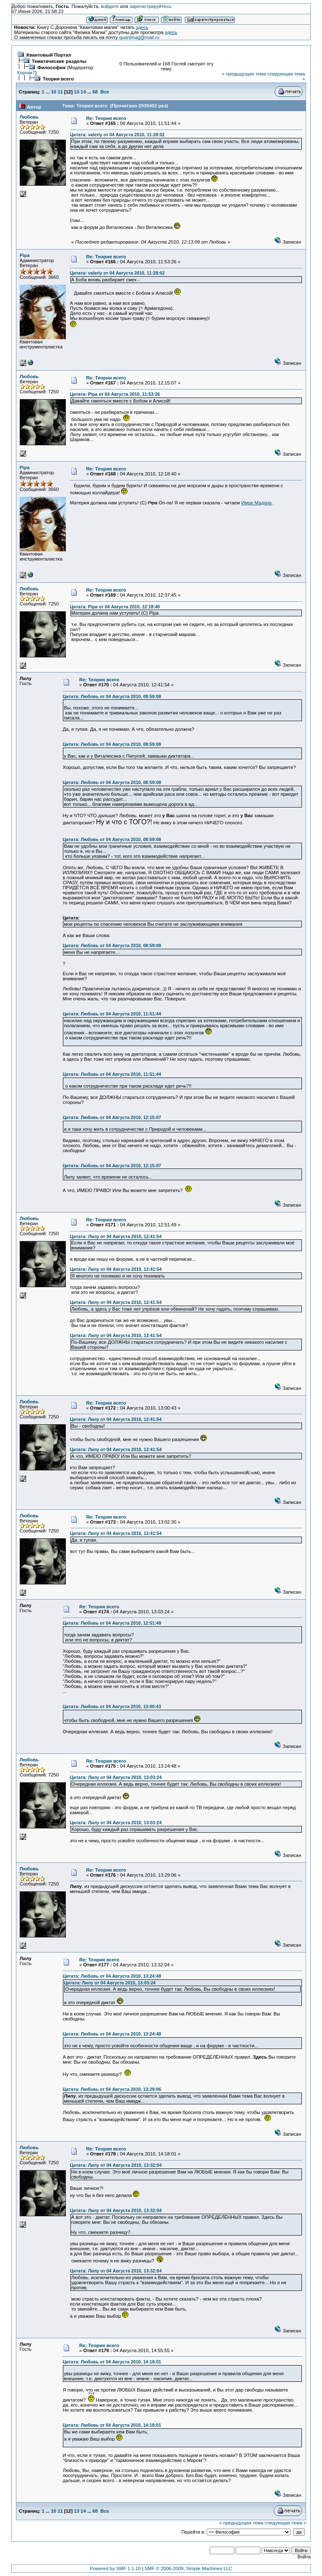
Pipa (25, 255)
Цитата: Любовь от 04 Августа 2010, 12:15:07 (111, 1117)
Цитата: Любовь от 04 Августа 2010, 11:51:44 (111, 1013)
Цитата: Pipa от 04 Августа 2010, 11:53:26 (115, 394)
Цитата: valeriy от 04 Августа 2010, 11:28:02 (117, 134)
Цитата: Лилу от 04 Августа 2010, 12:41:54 (116, 1236)
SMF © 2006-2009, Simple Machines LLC (188, 2568)
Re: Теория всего (106, 118)
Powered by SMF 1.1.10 (115, 2568)
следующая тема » (285, 2522)
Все (104, 91)
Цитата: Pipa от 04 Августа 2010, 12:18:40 (115, 606)
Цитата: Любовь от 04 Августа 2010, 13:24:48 (111, 1976)
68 (95, 91)
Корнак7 (26, 72)
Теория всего (58, 78)
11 (60, 91)
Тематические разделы (59, 61)
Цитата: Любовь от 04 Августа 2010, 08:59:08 (111, 696)
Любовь (29, 116)
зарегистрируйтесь (150, 6)
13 (76, 91)
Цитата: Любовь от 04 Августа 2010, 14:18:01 (111, 2361)
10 (54, 91)
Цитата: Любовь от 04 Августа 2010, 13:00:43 (111, 1706)
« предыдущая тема (244, 73)
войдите (110, 6)
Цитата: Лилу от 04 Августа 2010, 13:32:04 (116, 2165)
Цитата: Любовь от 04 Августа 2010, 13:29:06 (111, 2089)
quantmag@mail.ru (139, 37)
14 (83, 91)
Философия (51, 67)
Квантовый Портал (48, 54)
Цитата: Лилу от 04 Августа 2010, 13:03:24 (116, 1777)
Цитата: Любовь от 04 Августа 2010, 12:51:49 (111, 1623)
